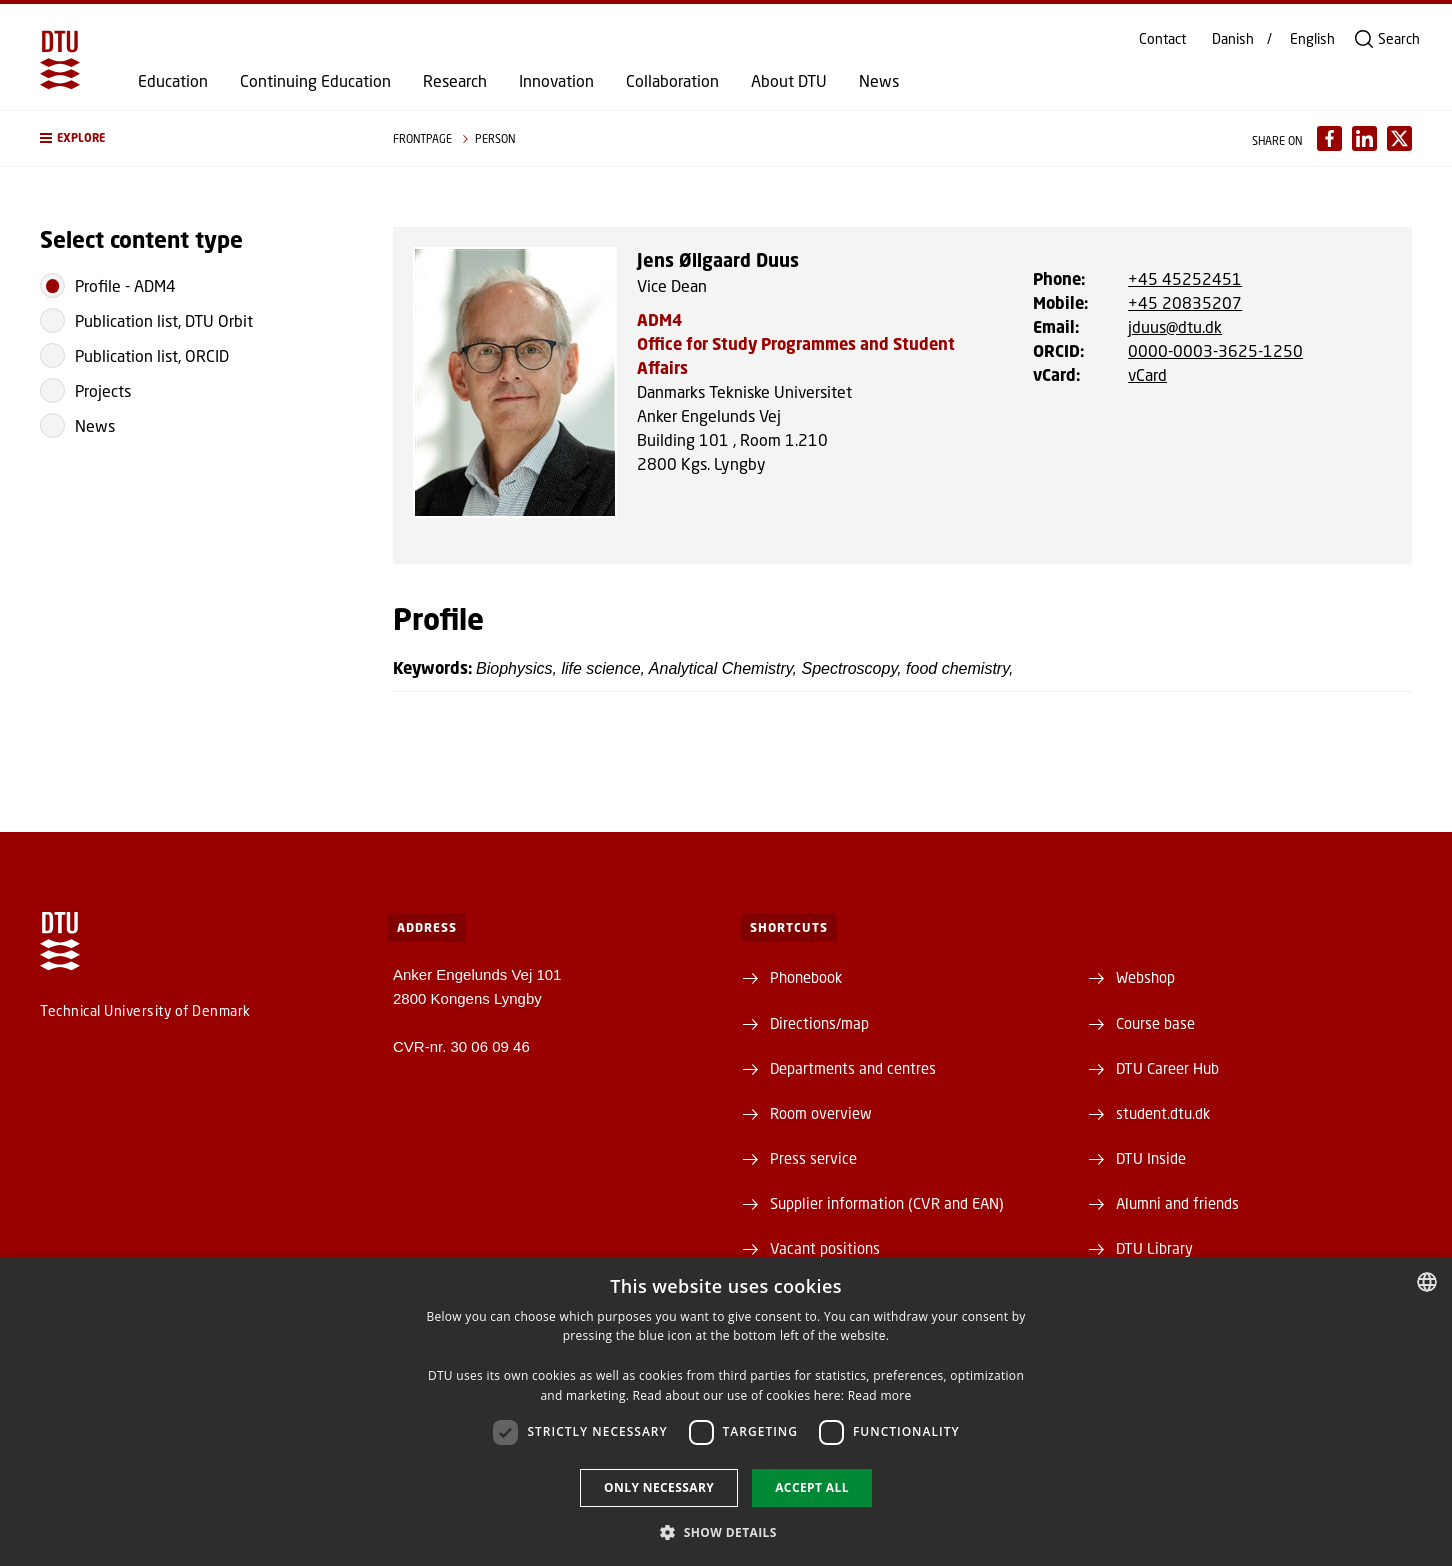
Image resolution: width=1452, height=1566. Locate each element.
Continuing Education (315, 81)
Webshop (1145, 977)
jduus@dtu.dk (1175, 326)
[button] (196, 138)
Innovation (556, 81)
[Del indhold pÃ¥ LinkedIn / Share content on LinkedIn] (1364, 138)
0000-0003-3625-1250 (1215, 350)
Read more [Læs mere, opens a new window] (880, 1395)
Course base (1155, 1023)
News (879, 81)
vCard (1147, 374)
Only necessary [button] (659, 1487)
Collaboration (672, 81)
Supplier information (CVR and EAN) (887, 1203)
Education (173, 81)
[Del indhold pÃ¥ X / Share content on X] (1399, 138)
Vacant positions (825, 1248)
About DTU (789, 81)
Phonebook (806, 977)
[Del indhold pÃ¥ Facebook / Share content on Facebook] (1329, 138)
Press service (813, 1158)
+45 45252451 (1185, 278)
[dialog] (726, 1411)
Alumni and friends (1177, 1203)
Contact (1162, 39)
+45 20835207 (1185, 302)
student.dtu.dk (1163, 1113)
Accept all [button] (812, 1487)
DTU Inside (1151, 1158)
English (1312, 39)
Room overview (821, 1113)
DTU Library (1154, 1248)
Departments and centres (853, 1068)
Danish (1233, 39)
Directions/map (819, 1023)
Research (455, 81)
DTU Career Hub (1167, 1068)
